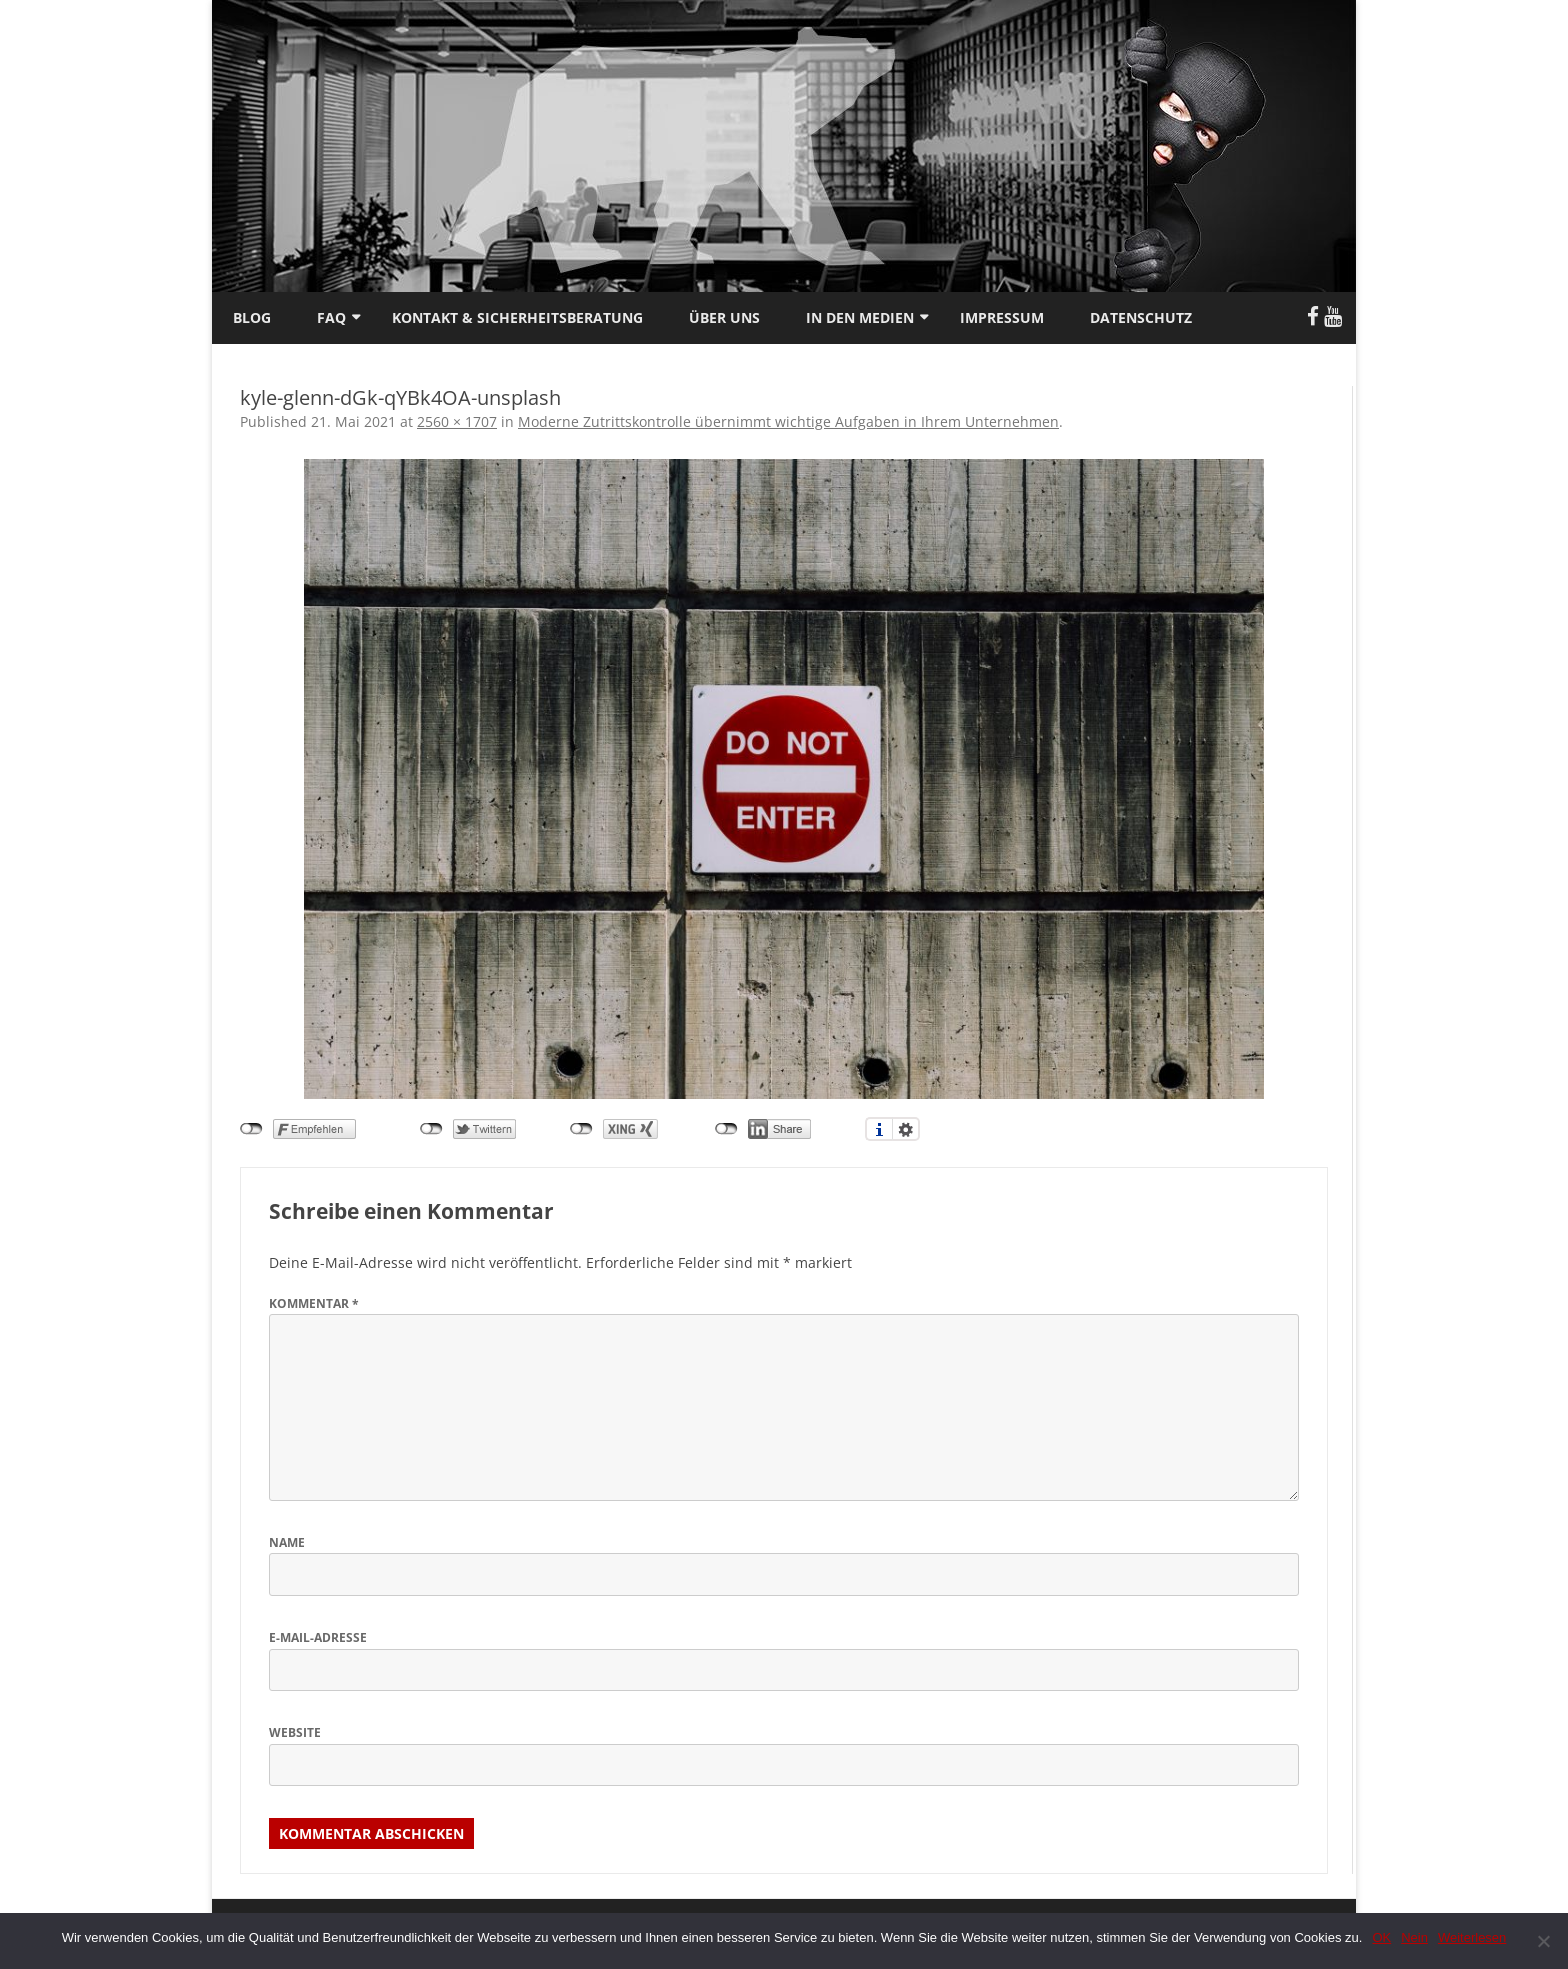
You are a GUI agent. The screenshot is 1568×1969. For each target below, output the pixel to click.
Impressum (1002, 317)
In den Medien (860, 317)
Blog (252, 317)
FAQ (331, 317)
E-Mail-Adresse (318, 1637)
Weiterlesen (1472, 1937)
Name (287, 1542)
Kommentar (314, 1303)
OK (1381, 1937)
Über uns (724, 317)
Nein (1414, 1937)
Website (295, 1732)
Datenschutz (1141, 317)
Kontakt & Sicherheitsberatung (517, 317)
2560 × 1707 (457, 421)
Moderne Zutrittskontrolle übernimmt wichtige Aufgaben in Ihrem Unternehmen (788, 421)
